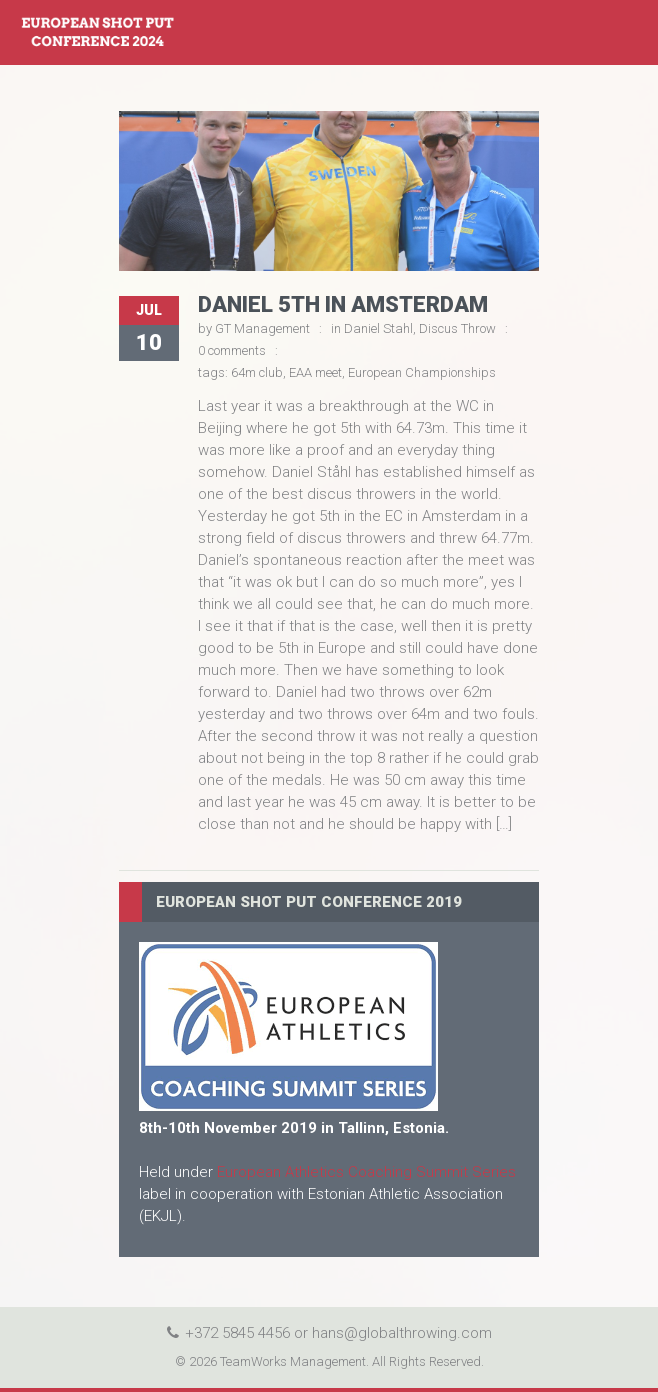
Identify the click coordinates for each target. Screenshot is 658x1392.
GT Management (262, 328)
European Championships (422, 372)
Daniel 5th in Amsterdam (343, 304)
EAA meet (315, 372)
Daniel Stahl (378, 328)
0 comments (232, 350)
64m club (257, 372)
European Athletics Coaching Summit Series (366, 1172)
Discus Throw (457, 328)
